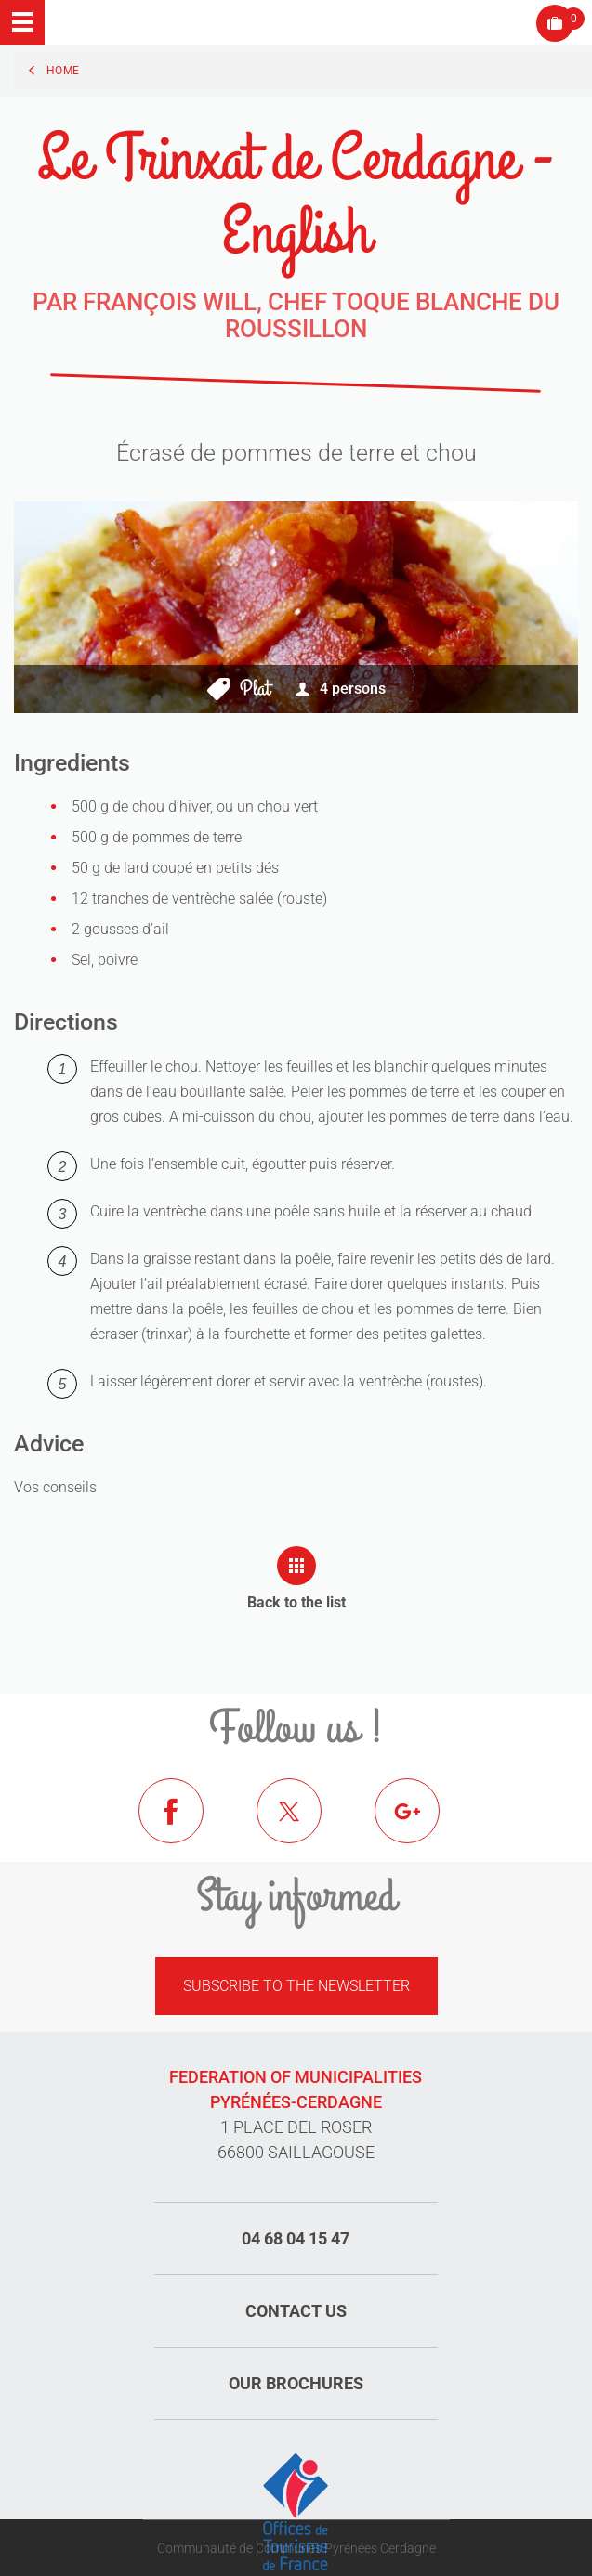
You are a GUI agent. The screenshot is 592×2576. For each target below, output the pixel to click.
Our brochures (296, 2383)
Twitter (303, 1824)
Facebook (184, 1824)
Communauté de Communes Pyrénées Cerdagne (296, 2548)
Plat (255, 688)
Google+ (421, 1824)
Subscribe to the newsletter (296, 1986)
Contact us (296, 2311)
